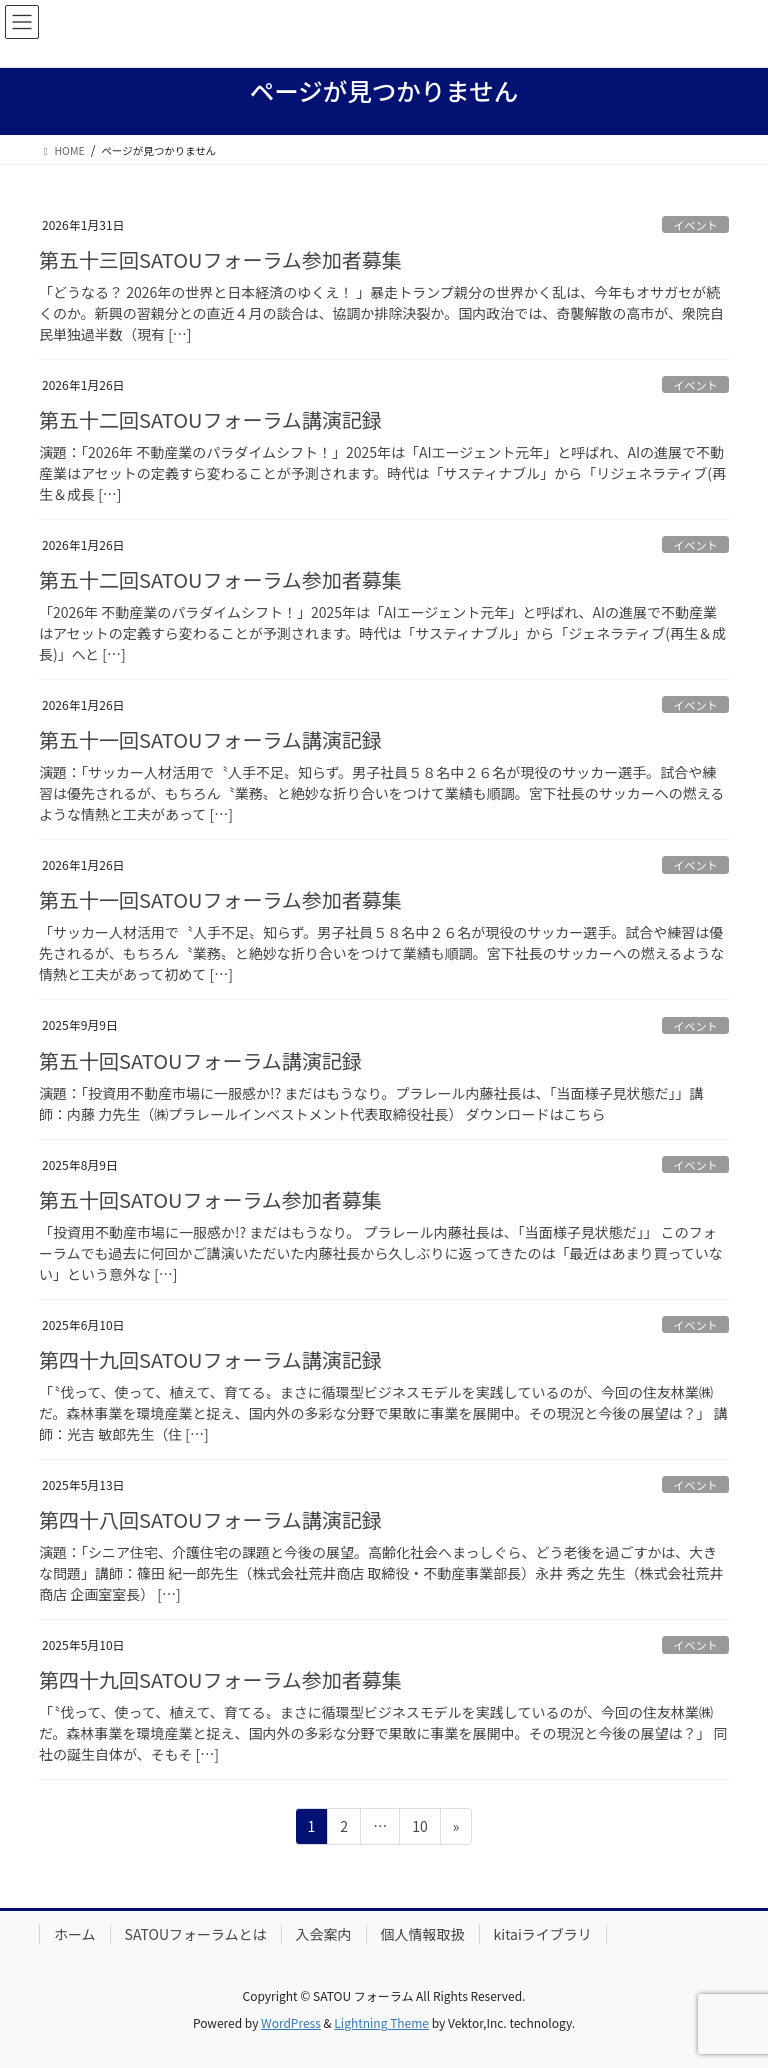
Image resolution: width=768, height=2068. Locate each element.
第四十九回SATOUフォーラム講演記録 (210, 1359)
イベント (695, 225)
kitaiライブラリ (543, 1934)
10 (419, 1829)
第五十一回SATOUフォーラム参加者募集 (220, 899)
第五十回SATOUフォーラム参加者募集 (210, 1199)
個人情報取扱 (423, 1934)
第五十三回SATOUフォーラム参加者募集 (220, 259)
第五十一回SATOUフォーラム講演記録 (210, 739)
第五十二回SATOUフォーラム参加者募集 (220, 579)
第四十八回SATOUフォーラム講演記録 (210, 1519)
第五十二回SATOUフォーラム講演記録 (210, 419)
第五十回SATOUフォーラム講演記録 (200, 1060)
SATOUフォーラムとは (196, 1934)
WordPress (291, 2022)
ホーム (75, 1934)
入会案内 (324, 1934)
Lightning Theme (381, 2022)
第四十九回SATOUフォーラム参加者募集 (220, 1679)
